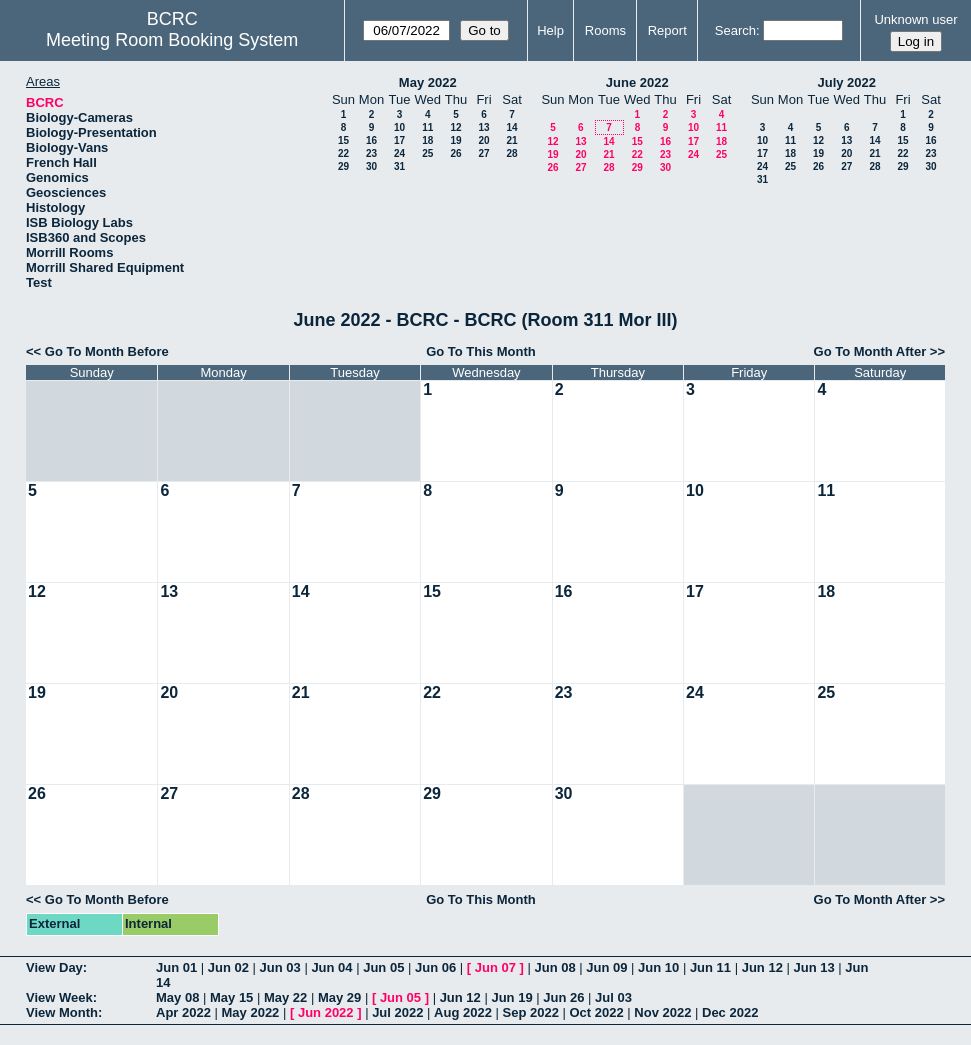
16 (371, 140)
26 (455, 153)
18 (427, 140)
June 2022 (637, 82)
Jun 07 (495, 967)
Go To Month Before (107, 351)
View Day (54, 967)
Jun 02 (228, 967)
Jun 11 (710, 967)
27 (483, 153)
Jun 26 (563, 997)
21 (511, 140)
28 (511, 153)
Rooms (605, 30)
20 (483, 140)
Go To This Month (481, 351)
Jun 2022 (326, 1012)
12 (455, 127)
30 (371, 166)
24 (399, 153)
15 (343, 140)
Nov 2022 (662, 1012)
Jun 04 (331, 967)
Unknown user (915, 19)
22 (343, 153)
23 (371, 153)
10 (399, 127)
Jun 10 (658, 967)
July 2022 (846, 82)
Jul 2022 (397, 1012)
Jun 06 (435, 967)
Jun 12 (762, 967)
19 (455, 140)
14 (511, 127)
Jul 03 (613, 997)
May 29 (339, 997)
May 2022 (428, 82)
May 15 (231, 997)
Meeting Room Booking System (172, 40)
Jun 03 (280, 967)
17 (399, 140)
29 (343, 166)
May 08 (177, 997)
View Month (62, 1012)
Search (735, 30)
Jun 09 (606, 967)
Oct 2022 (596, 1012)
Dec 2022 (730, 1012)
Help (550, 30)
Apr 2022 (183, 1012)
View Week (59, 997)
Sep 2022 (531, 1012)
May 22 (285, 997)
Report (667, 30)
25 (427, 153)
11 (427, 127)
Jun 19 (511, 997)
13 (483, 127)
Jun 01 (176, 967)
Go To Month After (870, 351)
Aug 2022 (463, 1012)
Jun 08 (554, 967)
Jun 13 (813, 967)
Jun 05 (383, 967)
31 (399, 166)
